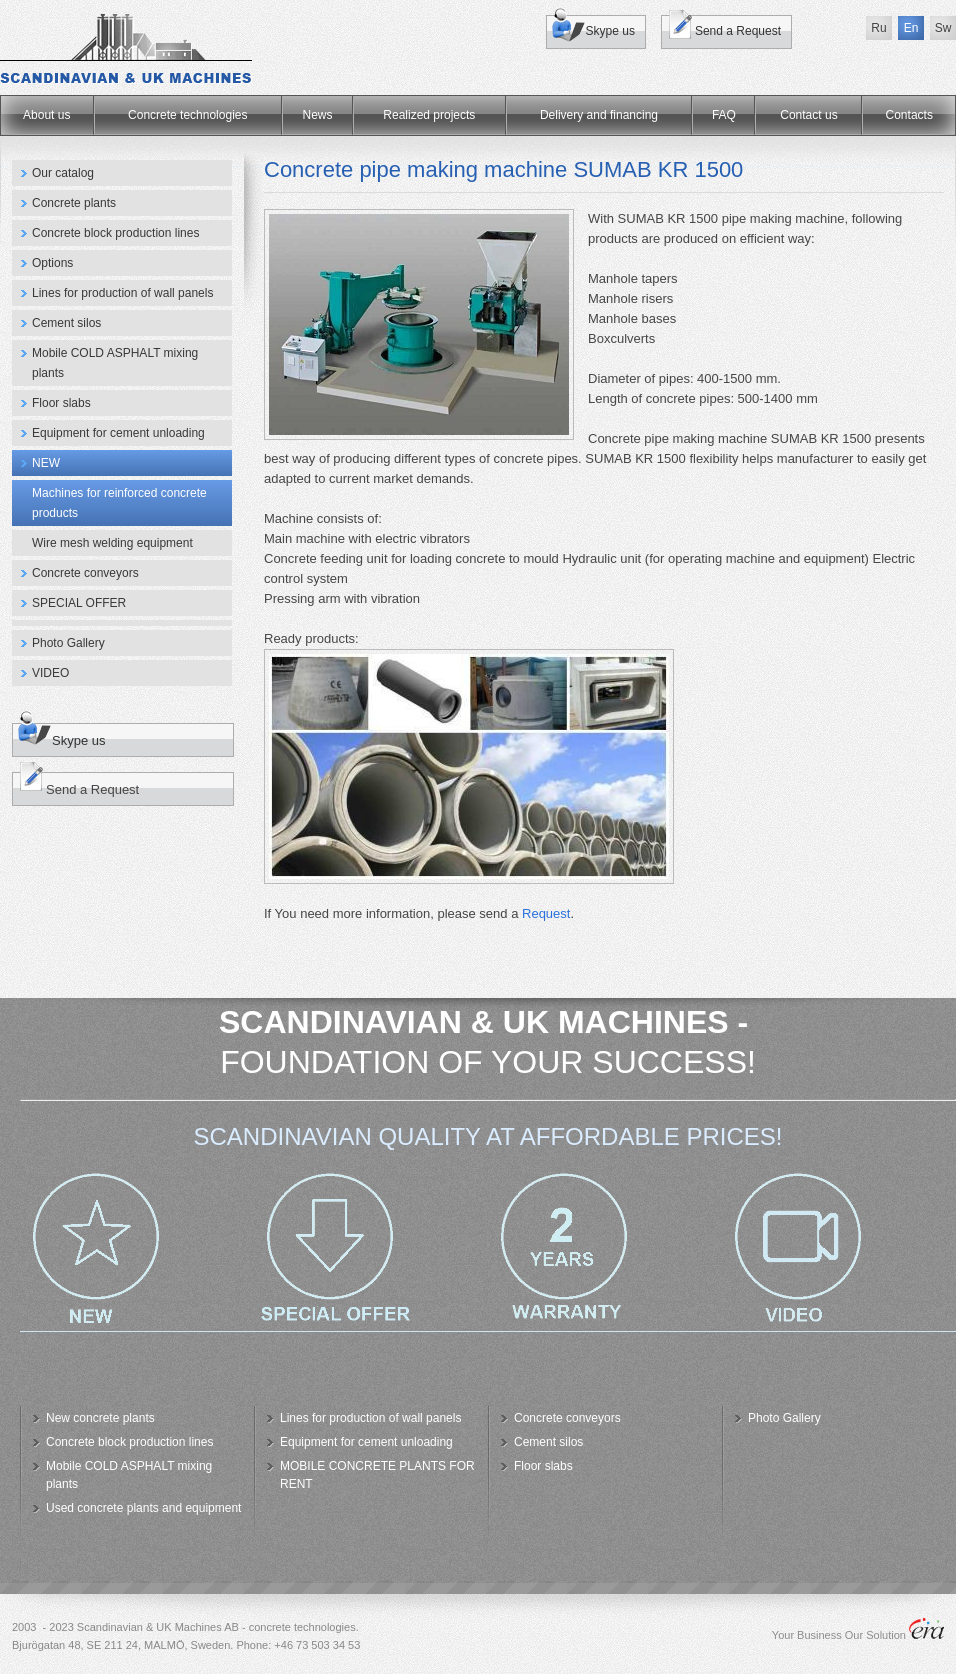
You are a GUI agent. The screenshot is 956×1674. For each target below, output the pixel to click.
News (318, 115)
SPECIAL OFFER (79, 603)
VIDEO (50, 673)
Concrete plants (74, 203)
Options (52, 263)
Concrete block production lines (115, 233)
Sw (943, 28)
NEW (46, 463)
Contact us (808, 115)
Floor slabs (61, 403)
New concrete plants (100, 1418)
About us (46, 115)
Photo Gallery (68, 643)
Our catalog (63, 173)
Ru (878, 28)
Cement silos (66, 323)
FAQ (724, 115)
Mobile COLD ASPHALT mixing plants (115, 363)
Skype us (610, 31)
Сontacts (909, 115)
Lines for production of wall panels (122, 293)
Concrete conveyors (85, 573)
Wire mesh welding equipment (112, 543)
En (911, 28)
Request (546, 913)
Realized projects (429, 115)
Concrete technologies (187, 115)
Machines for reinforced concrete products (119, 503)
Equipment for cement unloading (118, 433)
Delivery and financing (599, 115)
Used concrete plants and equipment (143, 1508)
